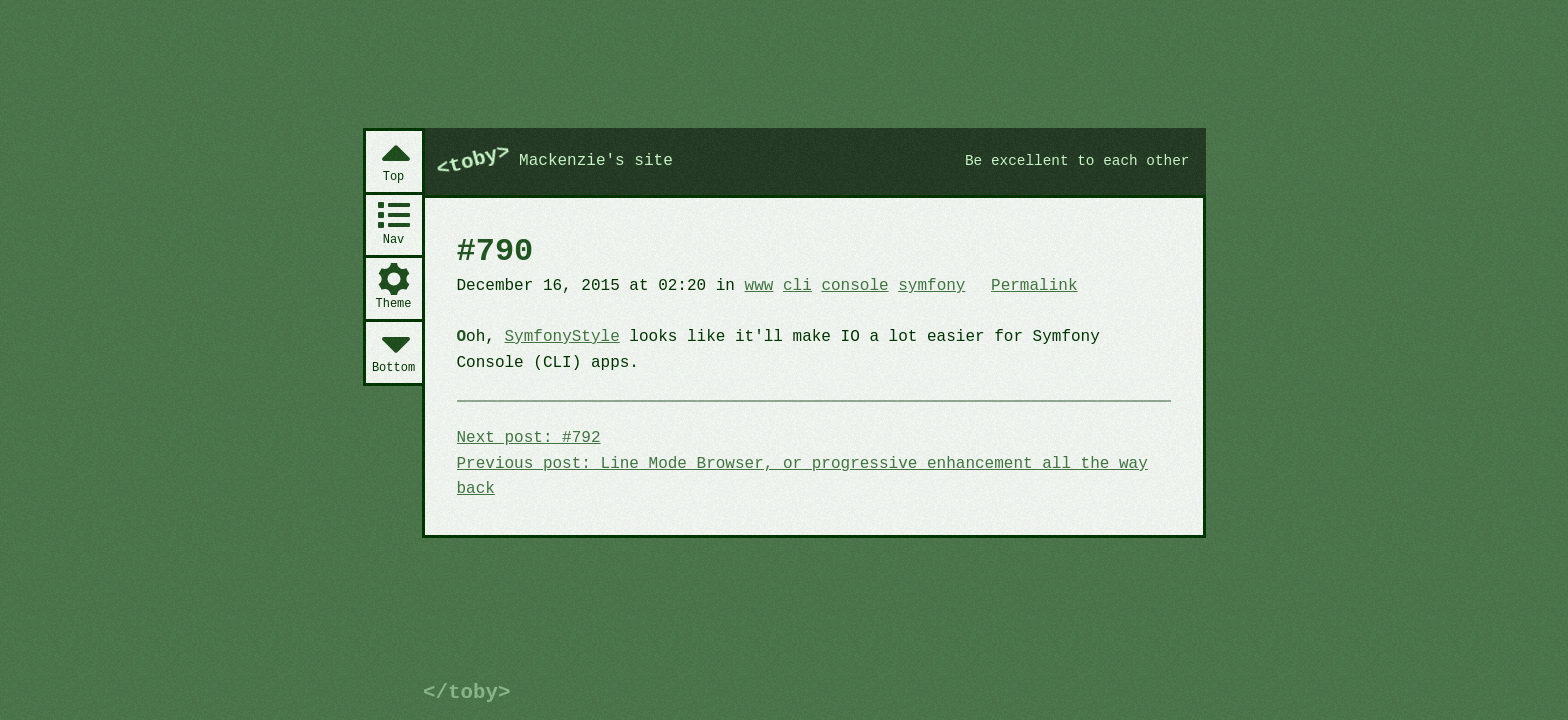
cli (797, 286)
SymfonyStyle (562, 337)
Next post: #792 (529, 438)
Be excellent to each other (1077, 161)
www (759, 286)
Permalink (1034, 286)
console (854, 286)
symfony (931, 286)
